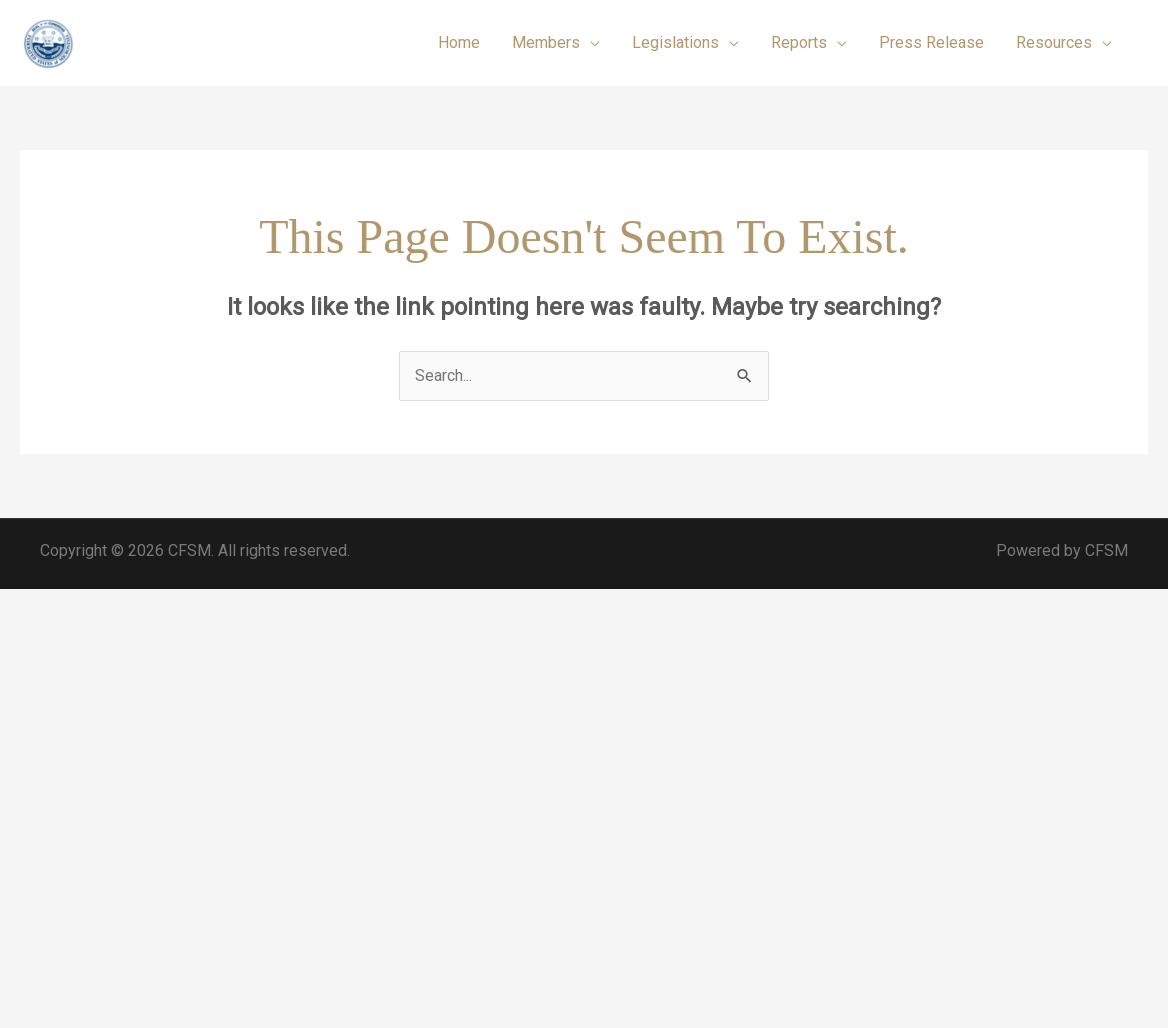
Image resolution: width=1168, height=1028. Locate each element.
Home (459, 42)
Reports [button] (799, 42)
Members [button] (546, 42)
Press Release (931, 42)
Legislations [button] (675, 42)
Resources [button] (1054, 42)
